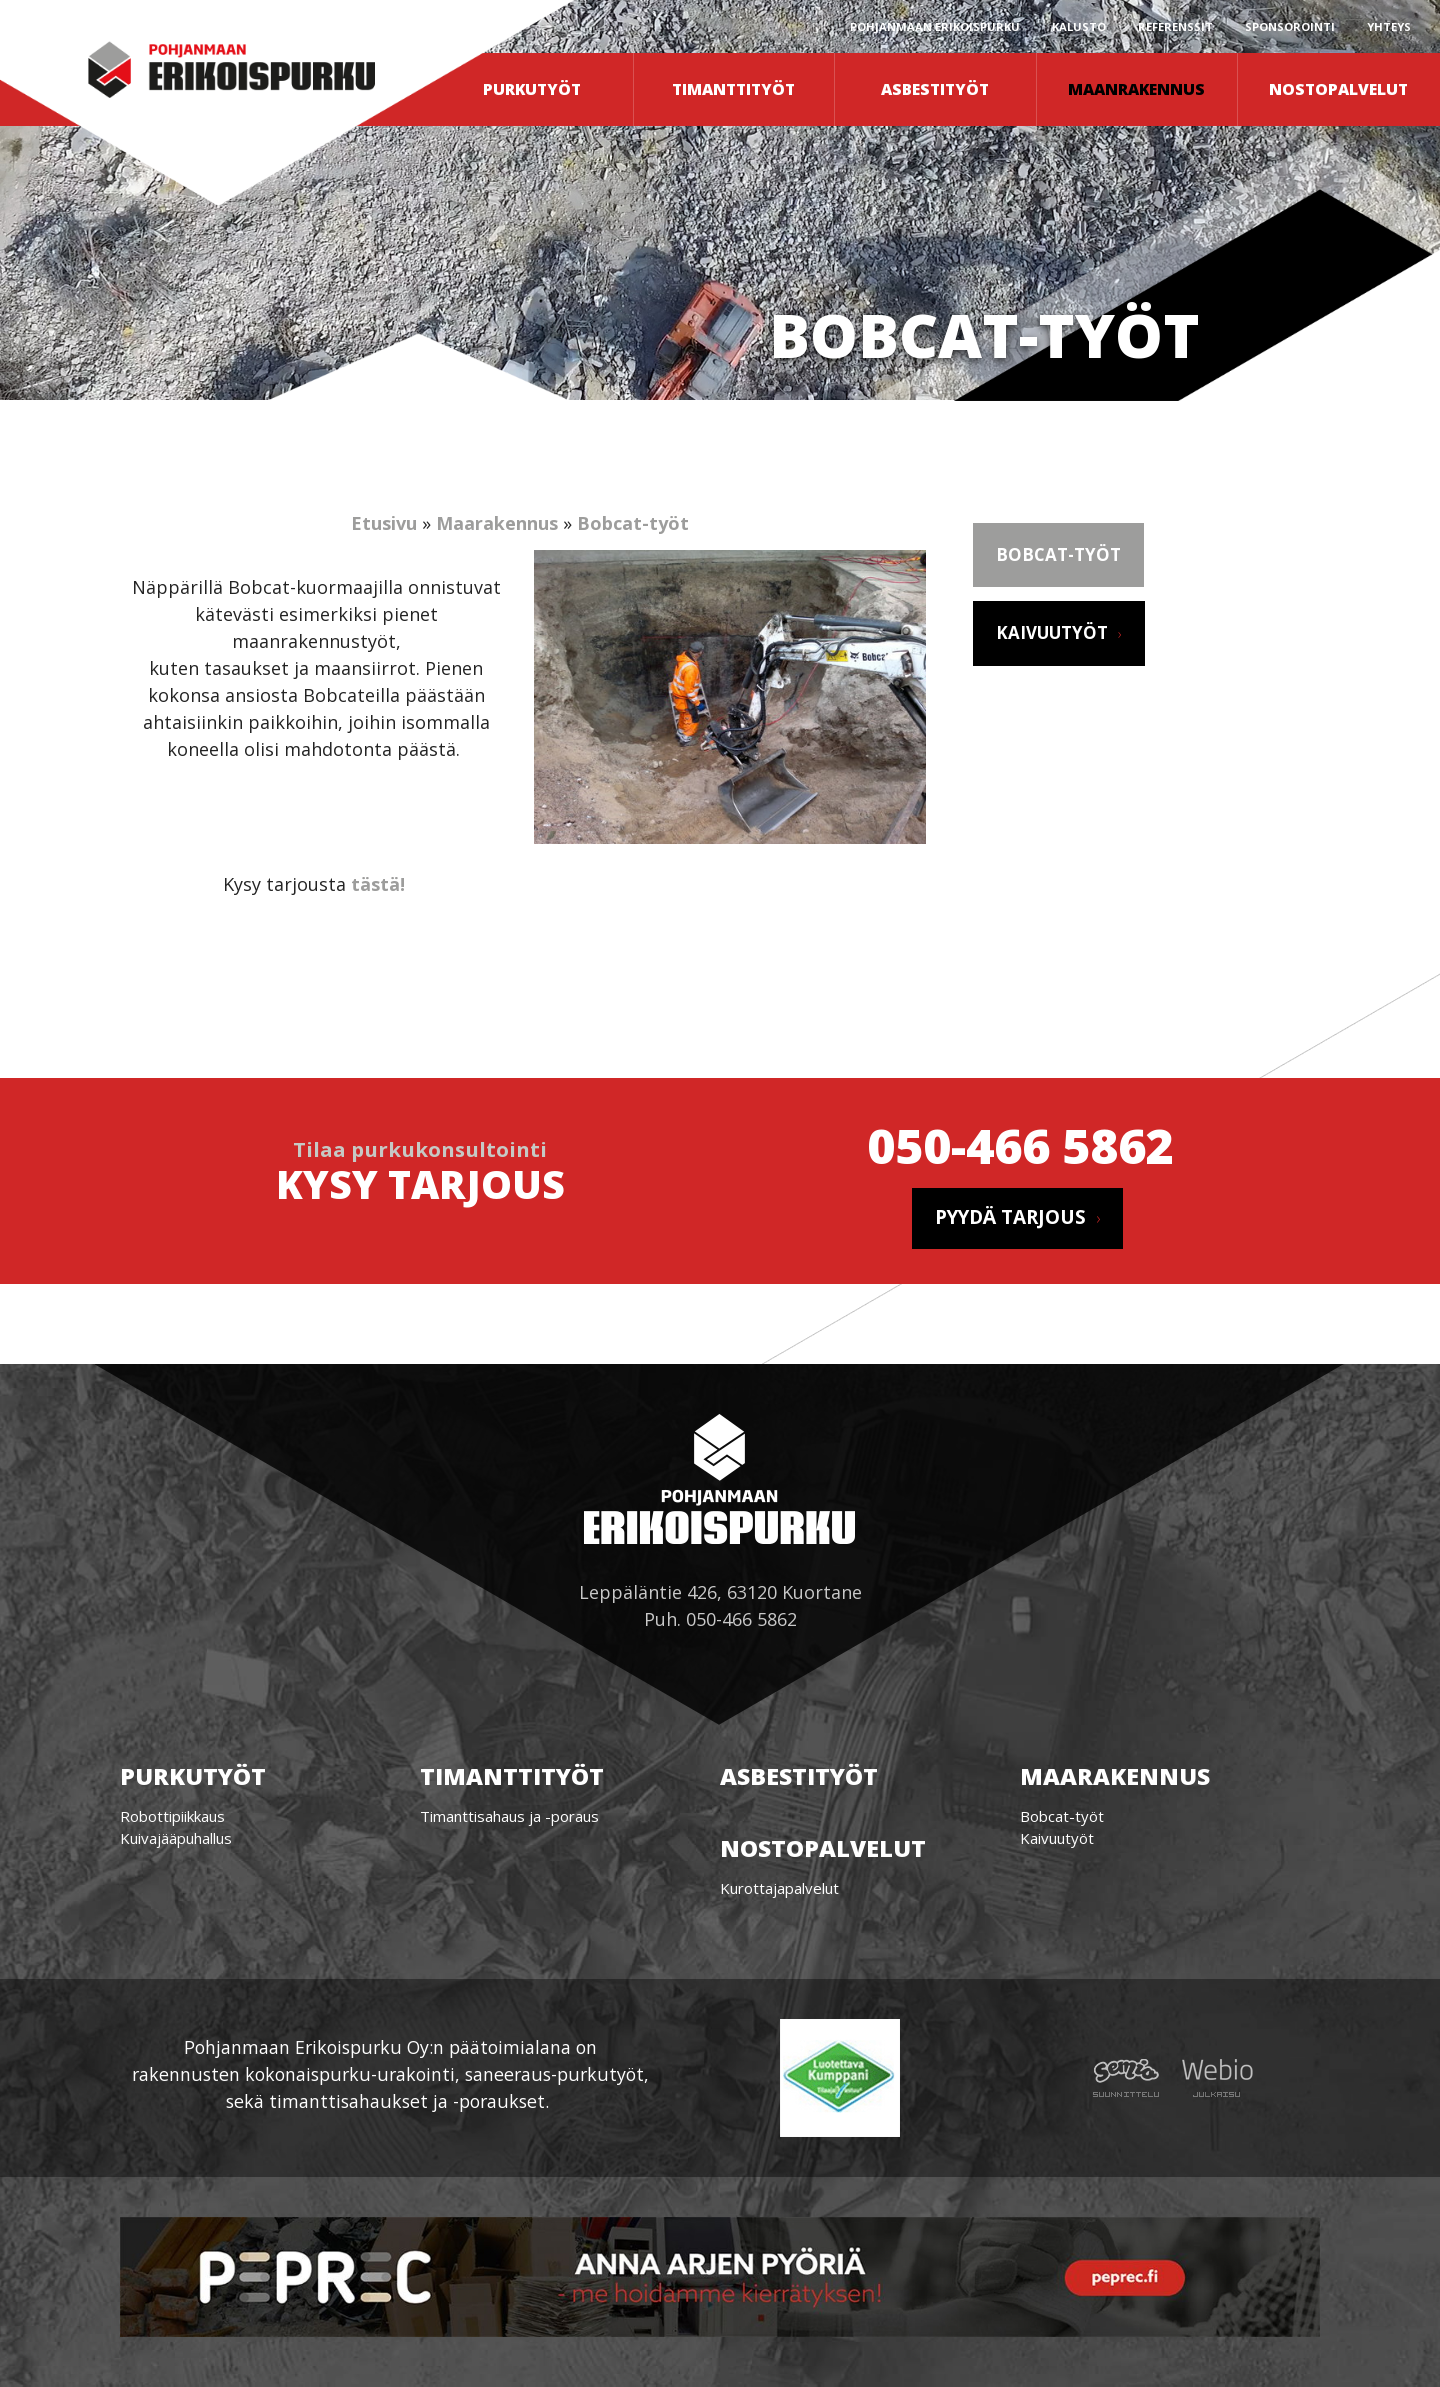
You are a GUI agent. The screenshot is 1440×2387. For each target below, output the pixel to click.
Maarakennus (497, 523)
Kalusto (1079, 26)
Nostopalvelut (1338, 89)
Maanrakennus (1136, 89)
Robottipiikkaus (172, 1816)
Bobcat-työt (633, 523)
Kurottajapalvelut (779, 1888)
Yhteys (1389, 26)
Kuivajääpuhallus (176, 1838)
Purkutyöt (532, 89)
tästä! (378, 884)
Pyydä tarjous (1010, 1217)
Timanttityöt (733, 89)
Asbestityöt (935, 89)
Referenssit (1175, 26)
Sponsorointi (1290, 26)
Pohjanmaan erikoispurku (935, 26)
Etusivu (384, 523)
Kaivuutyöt (1052, 632)
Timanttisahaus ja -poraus (509, 1816)
